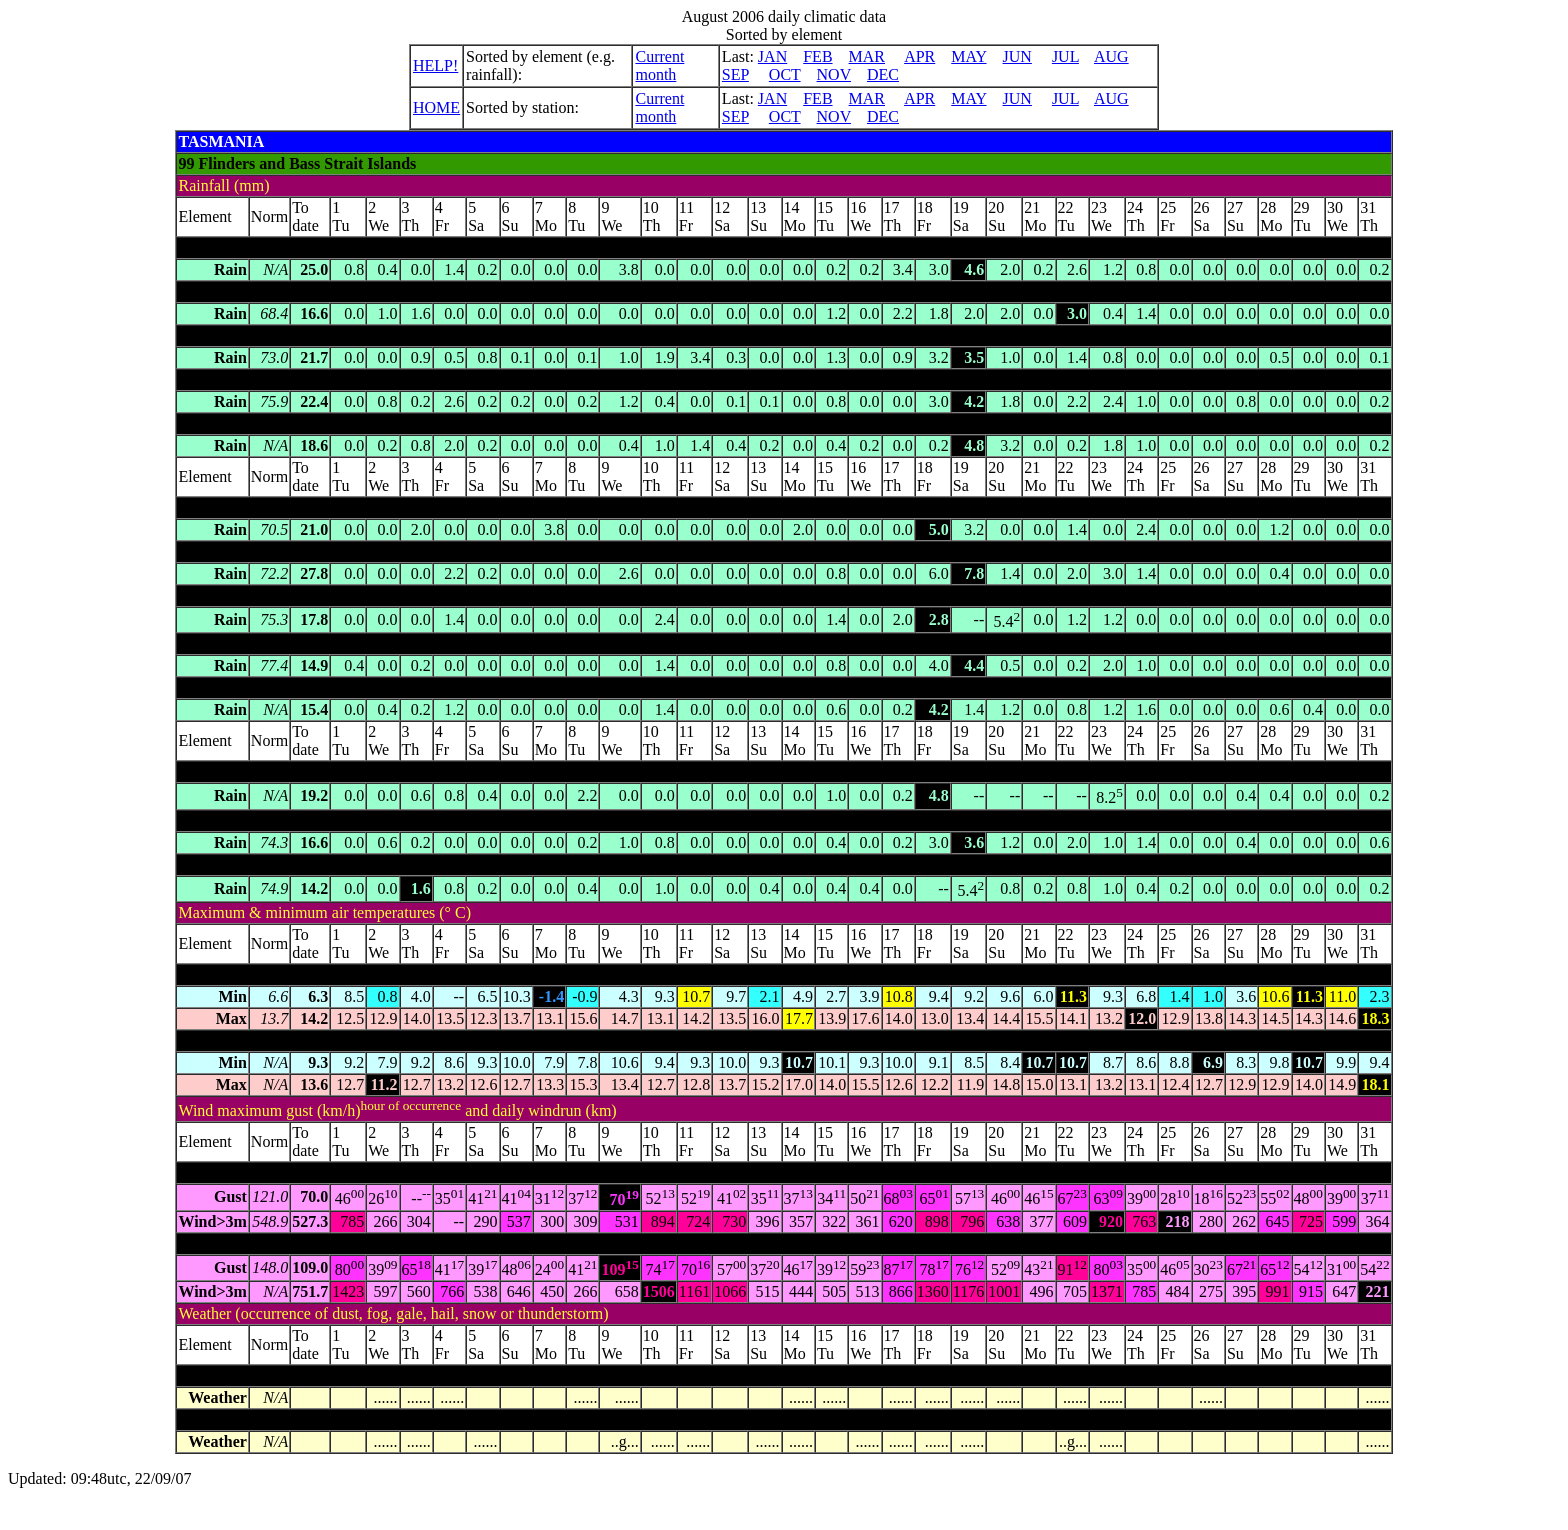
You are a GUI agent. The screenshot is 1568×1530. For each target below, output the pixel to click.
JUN (1017, 56)
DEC (883, 74)
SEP (735, 74)
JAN (772, 56)
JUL (1065, 56)
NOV (834, 74)
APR (919, 56)
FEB (817, 56)
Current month (659, 65)
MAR (867, 56)
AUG (1111, 56)
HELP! (435, 65)
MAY (968, 56)
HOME (436, 107)
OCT (785, 74)
